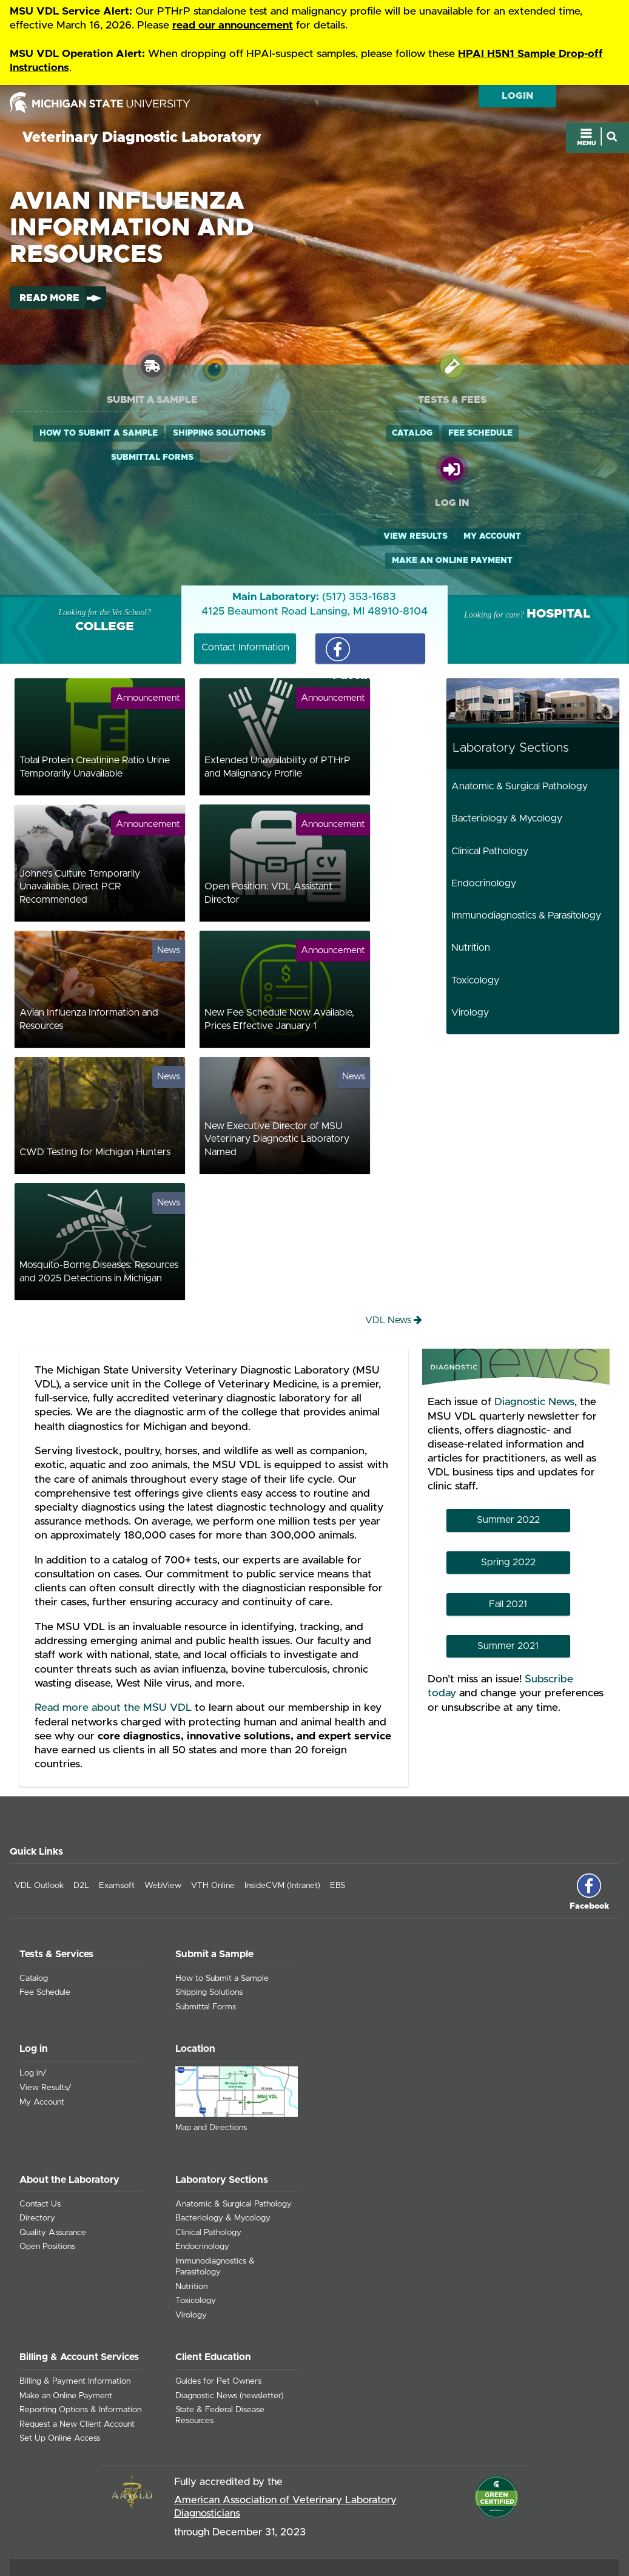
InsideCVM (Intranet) (282, 1805)
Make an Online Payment (522, 458)
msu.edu (476, 2531)
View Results (486, 434)
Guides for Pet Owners (218, 2302)
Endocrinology (483, 803)
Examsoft (117, 1805)
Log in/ (33, 1993)
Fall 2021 (508, 1524)
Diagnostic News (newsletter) (229, 2315)
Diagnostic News (534, 1322)
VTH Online (213, 1805)
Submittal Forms (107, 483)
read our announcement (232, 25)
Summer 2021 (508, 1566)
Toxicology (475, 900)
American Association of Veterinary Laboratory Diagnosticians (285, 2426)
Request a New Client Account (77, 2344)
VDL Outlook (39, 1805)
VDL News (393, 1240)
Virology (470, 932)
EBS (337, 1805)
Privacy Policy (519, 2513)
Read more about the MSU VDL (113, 1628)
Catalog (274, 434)
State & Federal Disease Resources (219, 2335)
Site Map (472, 2513)
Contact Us (40, 2124)
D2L (81, 1805)
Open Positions (47, 2167)
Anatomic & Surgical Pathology (519, 706)
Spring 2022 (508, 1482)
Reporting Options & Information (80, 2330)
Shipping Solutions (106, 458)
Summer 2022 (508, 1440)
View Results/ (45, 2007)
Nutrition (470, 868)
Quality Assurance (52, 2152)
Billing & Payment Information (74, 2302)
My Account (562, 434)
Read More (49, 299)
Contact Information (245, 567)
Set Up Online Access (59, 2359)
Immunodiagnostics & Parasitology (526, 835)
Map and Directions (211, 2047)
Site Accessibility (578, 2513)
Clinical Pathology (489, 771)
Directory (37, 2138)
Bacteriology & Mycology (506, 739)
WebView (162, 1805)
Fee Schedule (343, 434)
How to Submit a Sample (106, 434)
